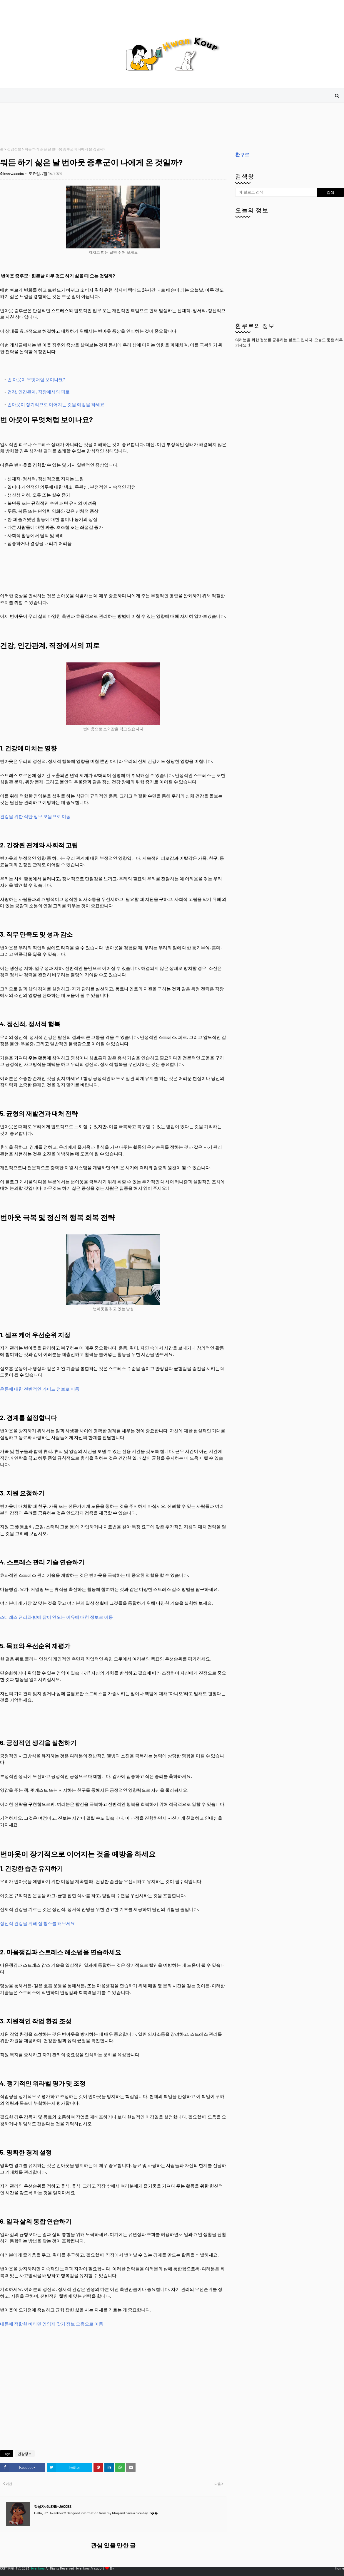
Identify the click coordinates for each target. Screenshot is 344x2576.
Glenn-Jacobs (12, 173)
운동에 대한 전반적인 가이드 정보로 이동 (39, 1389)
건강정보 (14, 149)
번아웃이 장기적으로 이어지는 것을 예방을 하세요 (55, 404)
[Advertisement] (107, 125)
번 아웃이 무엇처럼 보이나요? (36, 379)
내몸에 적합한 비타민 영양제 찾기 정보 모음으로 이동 (51, 2323)
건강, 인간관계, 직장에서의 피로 (38, 391)
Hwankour (37, 2568)
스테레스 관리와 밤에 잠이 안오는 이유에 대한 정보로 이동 (56, 1617)
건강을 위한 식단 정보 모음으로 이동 (35, 816)
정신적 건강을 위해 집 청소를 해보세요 (37, 1923)
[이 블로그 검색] (276, 192)
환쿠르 (242, 154)
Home (339, 2568)
